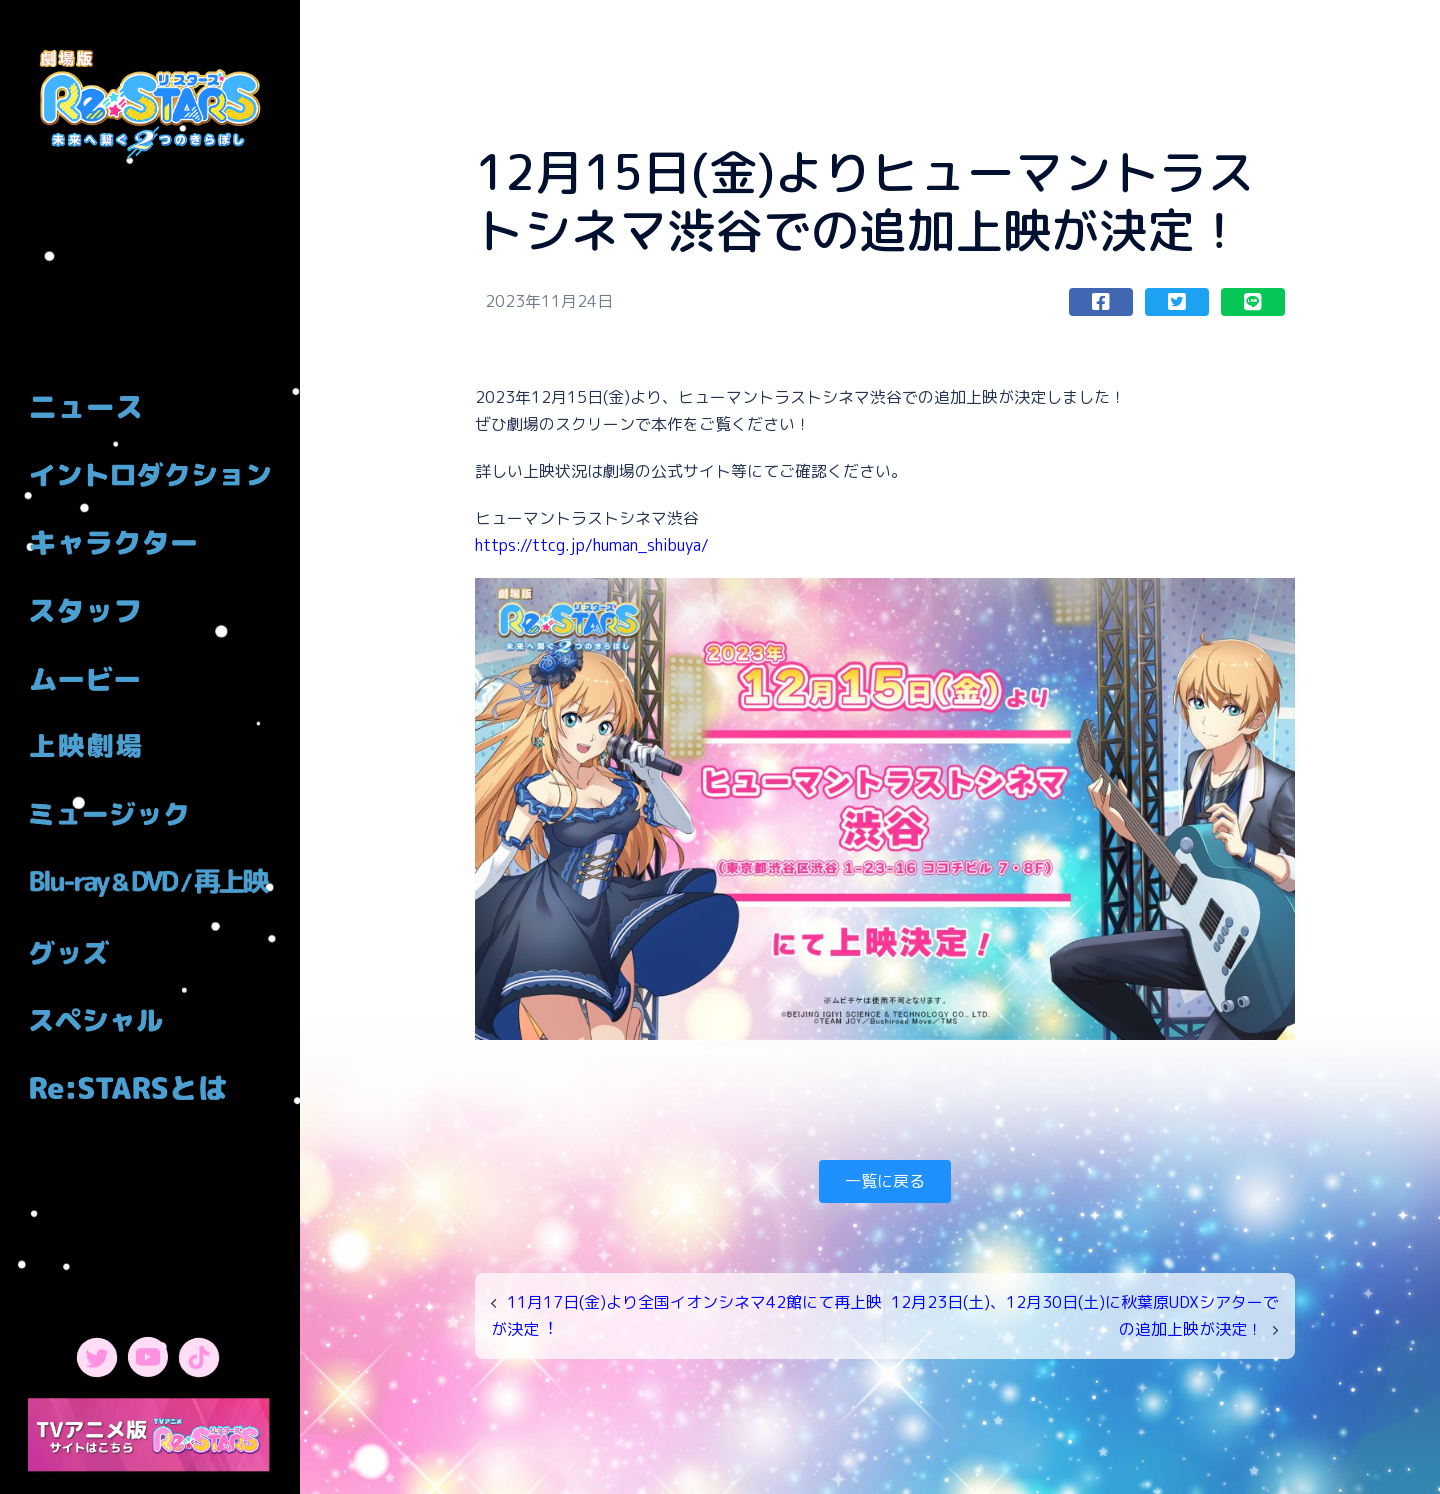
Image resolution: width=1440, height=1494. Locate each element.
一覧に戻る (885, 1181)
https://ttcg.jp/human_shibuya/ (592, 545)
